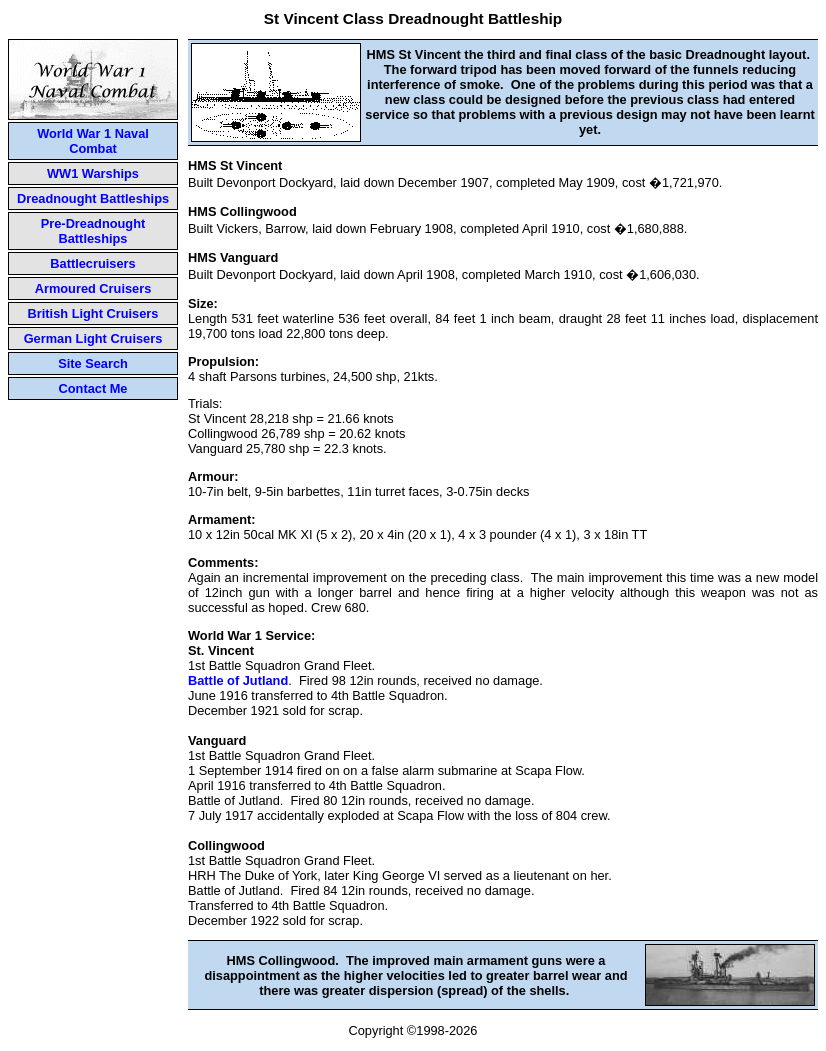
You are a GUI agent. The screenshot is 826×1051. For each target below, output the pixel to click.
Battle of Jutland (238, 680)
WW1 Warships (93, 173)
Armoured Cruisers (93, 288)
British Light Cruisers (93, 313)
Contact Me (93, 388)
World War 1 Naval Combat (93, 141)
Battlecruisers (92, 263)
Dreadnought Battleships (93, 198)
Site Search (93, 363)
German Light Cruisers (93, 338)
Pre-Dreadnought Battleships (93, 231)
